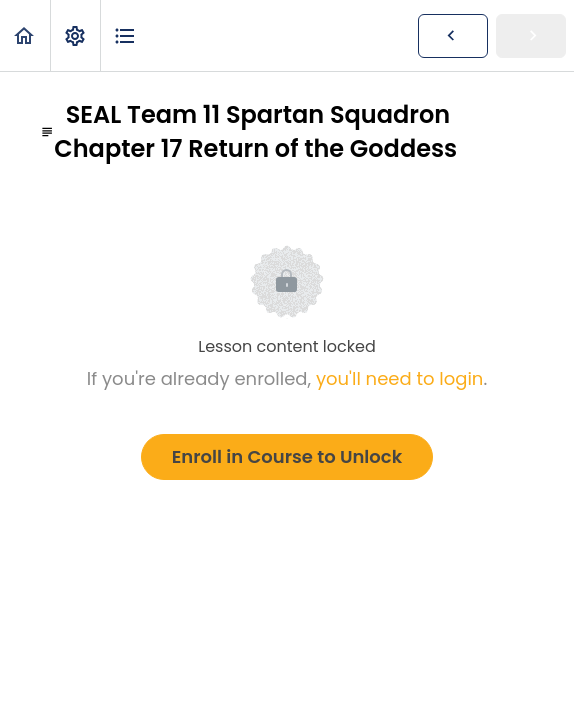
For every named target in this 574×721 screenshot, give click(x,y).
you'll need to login (399, 378)
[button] (25, 35)
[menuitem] (75, 35)
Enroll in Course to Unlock (287, 456)
